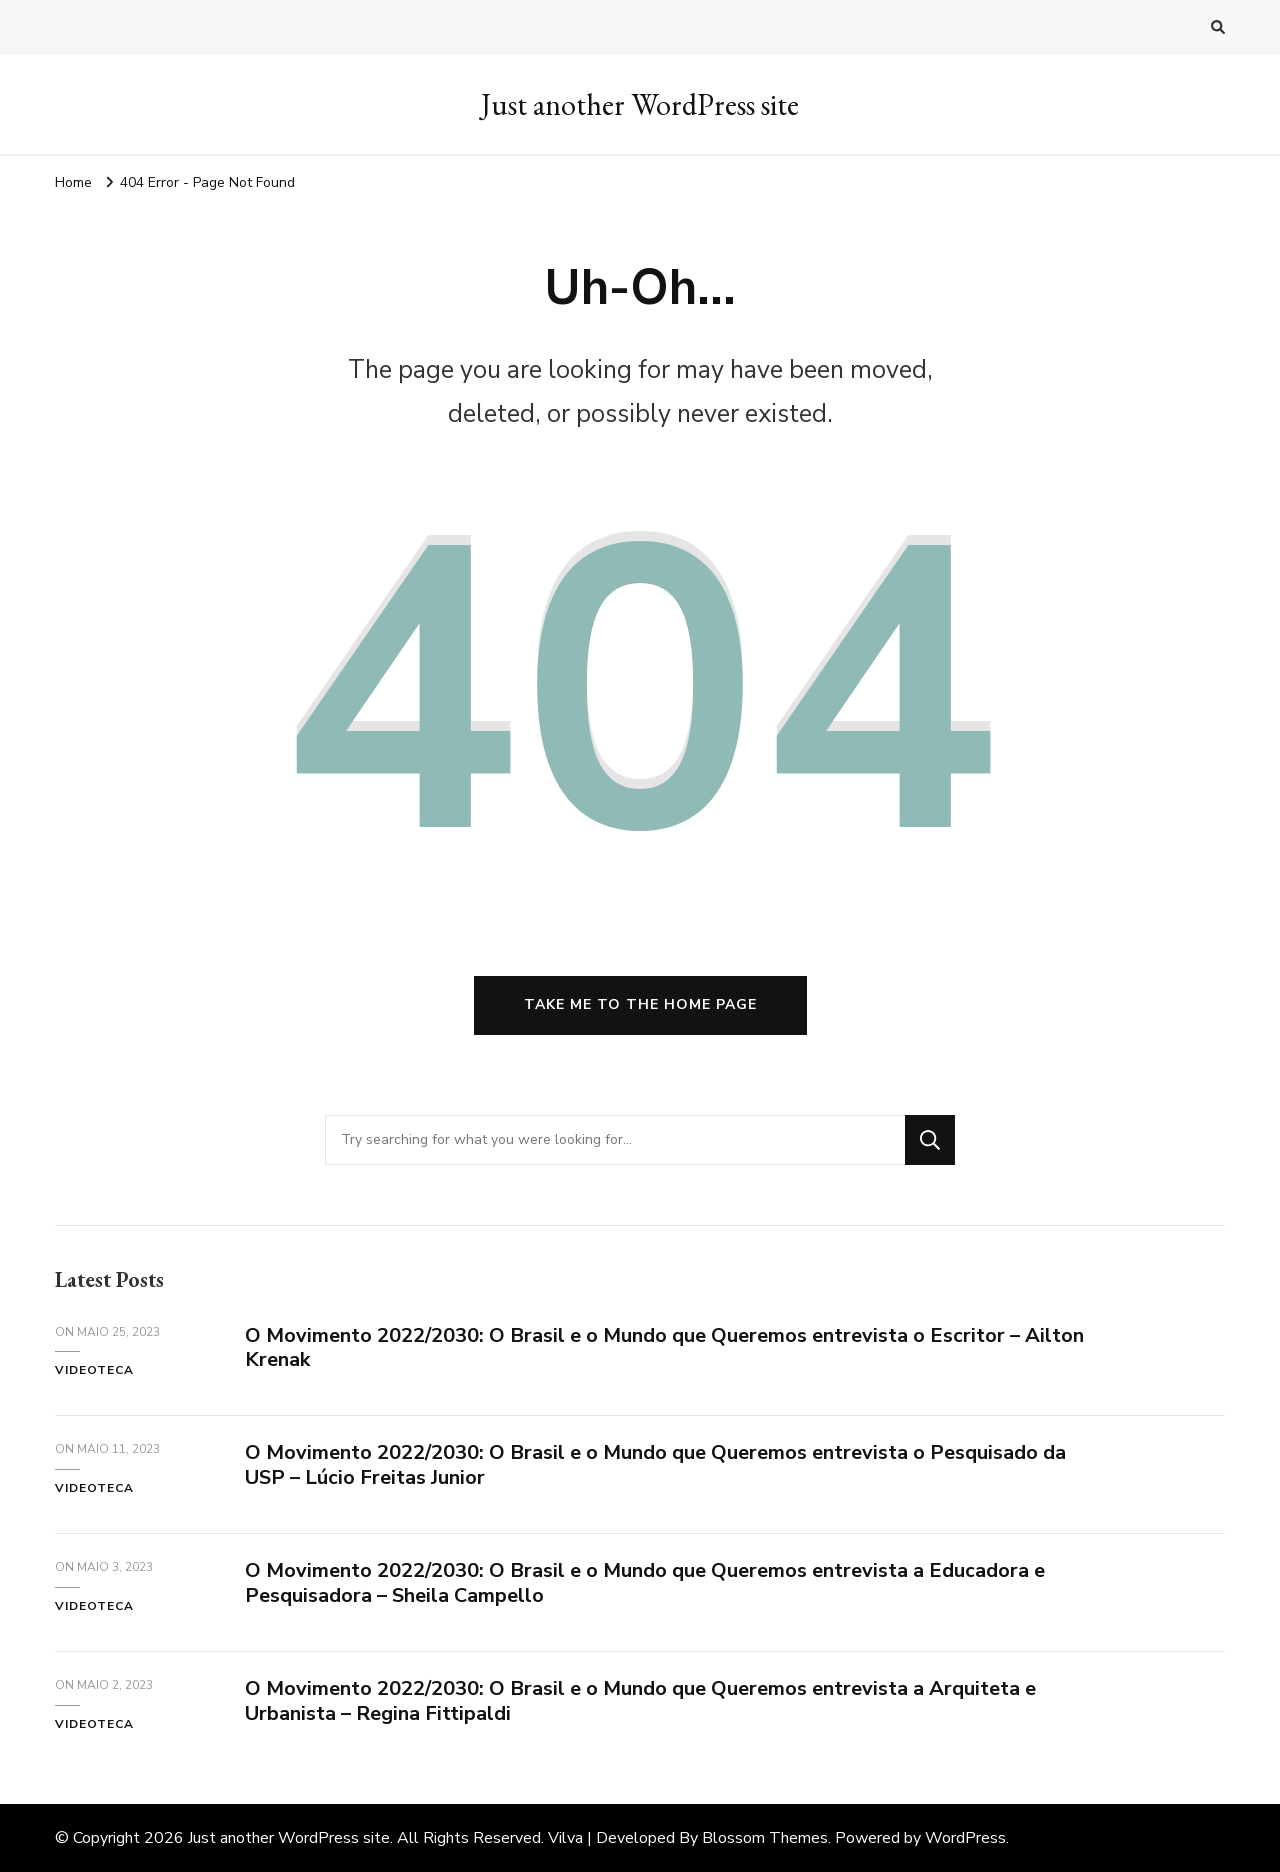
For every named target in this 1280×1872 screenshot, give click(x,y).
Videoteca (94, 1370)
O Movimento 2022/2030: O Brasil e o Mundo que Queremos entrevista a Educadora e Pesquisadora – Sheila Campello (645, 1583)
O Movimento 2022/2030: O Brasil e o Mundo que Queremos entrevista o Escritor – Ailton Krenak (664, 1348)
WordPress (965, 1838)
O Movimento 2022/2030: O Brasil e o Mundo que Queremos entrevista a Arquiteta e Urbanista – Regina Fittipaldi (640, 1701)
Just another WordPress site (640, 104)
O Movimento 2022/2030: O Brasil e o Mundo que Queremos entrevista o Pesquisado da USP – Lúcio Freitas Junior (655, 1465)
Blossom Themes (765, 1838)
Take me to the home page (640, 1004)
